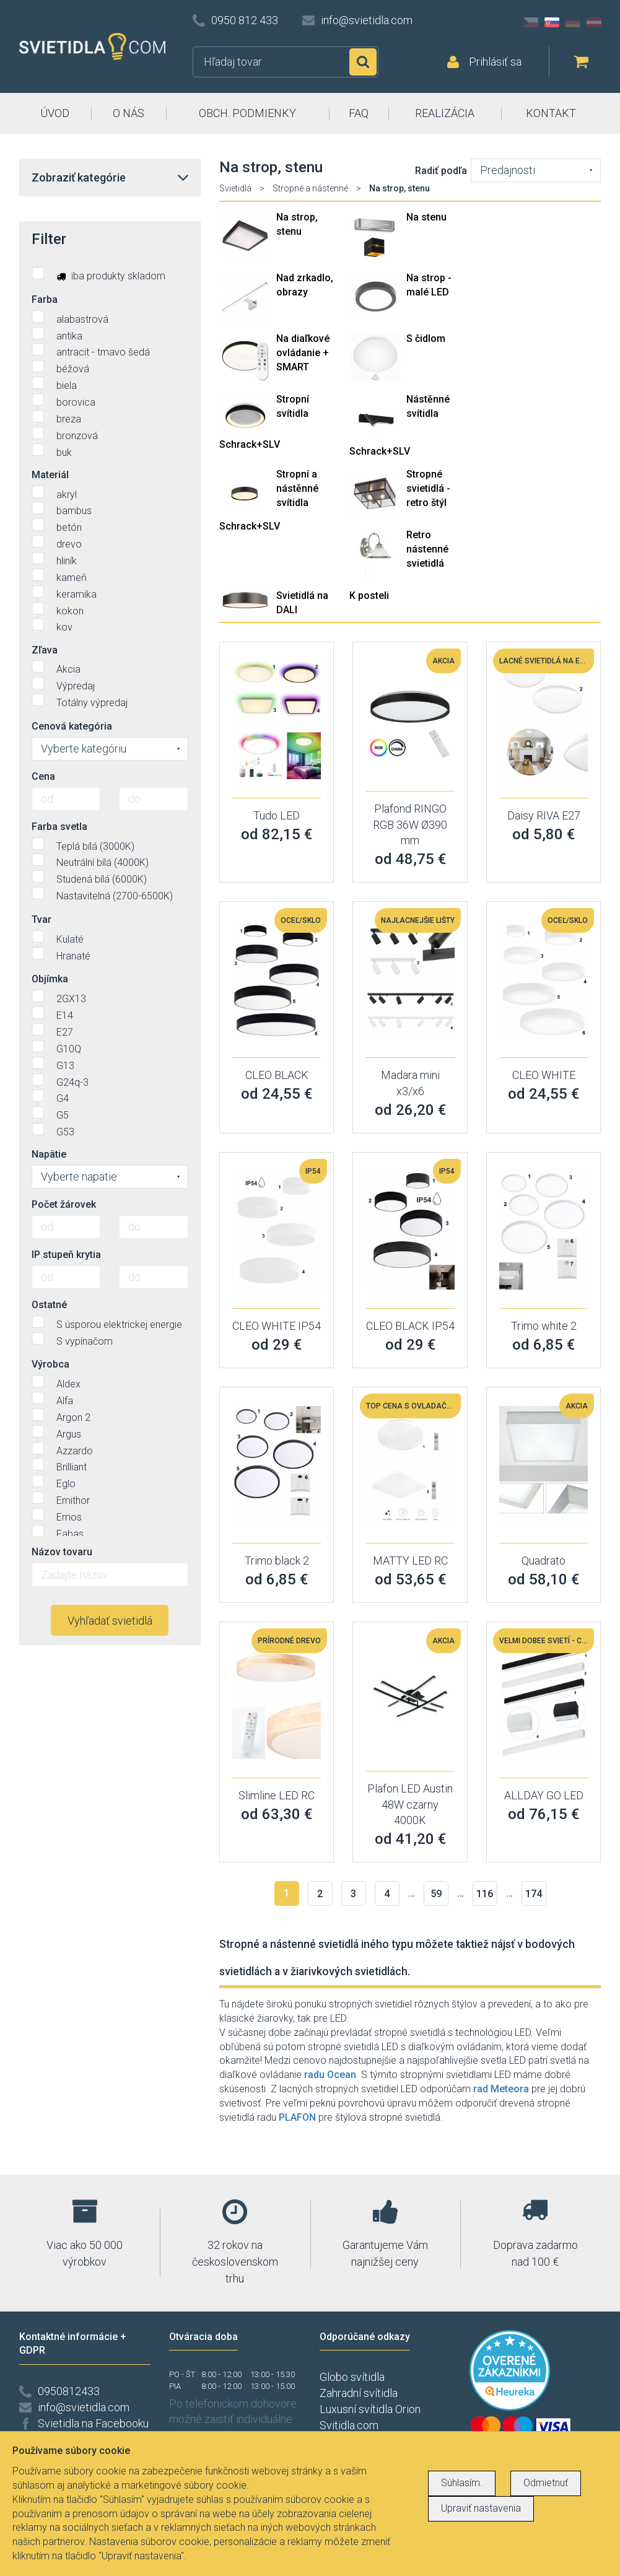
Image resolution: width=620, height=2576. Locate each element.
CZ (530, 22)
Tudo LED (276, 815)
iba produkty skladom (98, 274)
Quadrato (543, 1560)
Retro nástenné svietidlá (427, 549)
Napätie (49, 1154)
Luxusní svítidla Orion (370, 2409)
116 (484, 1894)
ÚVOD (54, 113)
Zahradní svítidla (359, 2392)
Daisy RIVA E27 (543, 815)
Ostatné (49, 1305)
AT (594, 22)
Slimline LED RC (276, 1795)
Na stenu (426, 217)
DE (572, 22)
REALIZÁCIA (444, 113)
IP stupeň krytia (66, 1254)
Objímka (50, 979)
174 (533, 1894)
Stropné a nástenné (310, 188)
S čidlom (425, 338)
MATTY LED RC (410, 1560)
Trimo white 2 (544, 1325)
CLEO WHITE (543, 1074)
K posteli (369, 595)
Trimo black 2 (277, 1560)
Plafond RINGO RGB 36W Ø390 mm (410, 824)
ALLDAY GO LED (543, 1795)
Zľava (45, 650)
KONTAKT (551, 113)
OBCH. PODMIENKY (247, 113)
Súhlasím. (461, 2483)
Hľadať (363, 62)
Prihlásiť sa (495, 61)
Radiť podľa (441, 171)
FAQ (359, 113)
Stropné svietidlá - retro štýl (428, 488)
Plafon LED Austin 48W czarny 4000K (410, 1804)
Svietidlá (235, 188)
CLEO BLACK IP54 (410, 1325)
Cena (43, 776)
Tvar (41, 919)
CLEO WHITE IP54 (276, 1325)
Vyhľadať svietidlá (110, 1620)
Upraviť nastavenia (481, 2508)
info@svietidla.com (367, 20)
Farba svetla (59, 826)
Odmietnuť (545, 2483)
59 (436, 1894)
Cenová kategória (72, 726)
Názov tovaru (62, 1552)
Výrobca (50, 1364)
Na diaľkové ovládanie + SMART (303, 353)
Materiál (50, 475)
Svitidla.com (349, 2425)
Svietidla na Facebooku (93, 2423)
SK (551, 22)
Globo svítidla (352, 2376)
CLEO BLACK (276, 1074)
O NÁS (128, 113)
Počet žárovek (64, 1204)
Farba (45, 299)
